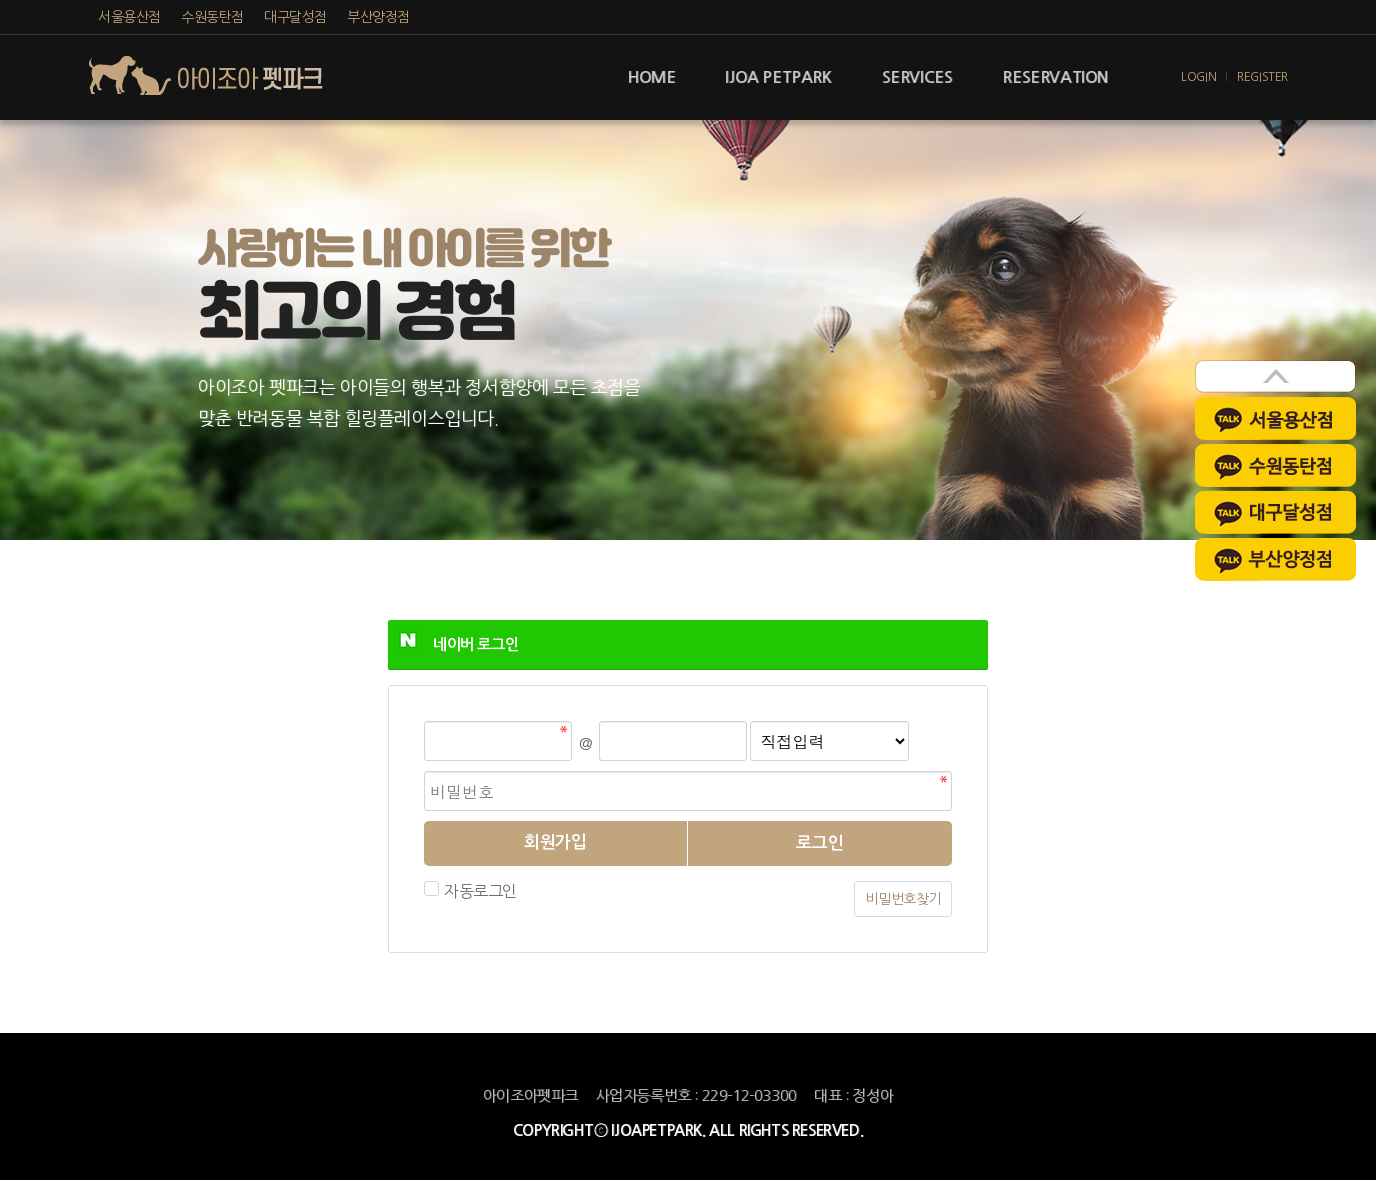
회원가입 (555, 842)
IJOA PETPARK (778, 77)
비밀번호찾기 (903, 899)
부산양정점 (378, 17)
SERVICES (917, 77)
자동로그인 (478, 891)
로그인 (820, 843)
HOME (651, 77)
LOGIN (1198, 77)
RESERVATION (1055, 77)
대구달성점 (295, 17)
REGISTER (1262, 77)
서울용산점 (129, 17)
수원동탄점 (212, 17)
